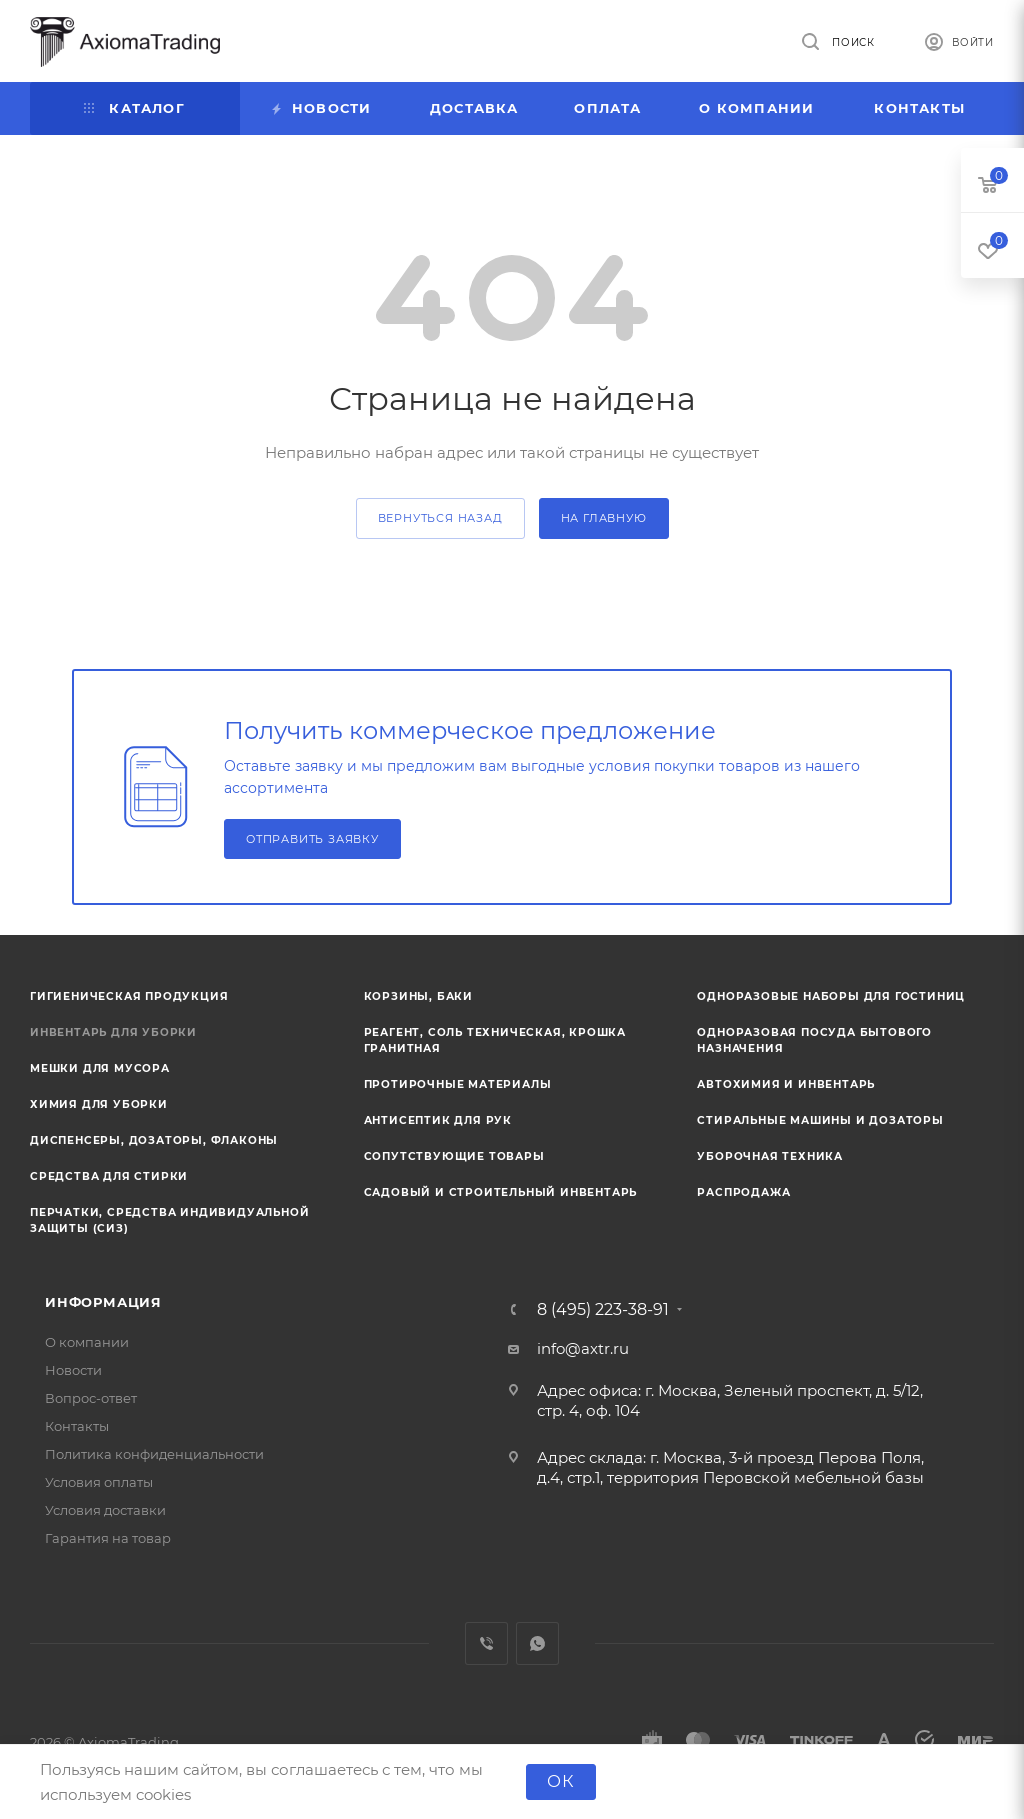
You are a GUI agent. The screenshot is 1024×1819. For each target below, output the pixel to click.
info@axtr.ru (583, 1348)
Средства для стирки (109, 1176)
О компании (87, 1342)
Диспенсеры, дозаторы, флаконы (154, 1140)
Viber (486, 1643)
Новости (73, 1370)
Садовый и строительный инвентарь (501, 1192)
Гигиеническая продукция (129, 996)
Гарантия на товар (108, 1538)
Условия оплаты (99, 1482)
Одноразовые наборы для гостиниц (831, 996)
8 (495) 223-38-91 (603, 1310)
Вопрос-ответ (91, 1398)
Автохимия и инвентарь (786, 1084)
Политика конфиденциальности (154, 1454)
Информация (103, 1302)
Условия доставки (105, 1510)
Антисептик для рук (438, 1120)
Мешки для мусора (100, 1068)
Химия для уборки (99, 1104)
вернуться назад (440, 518)
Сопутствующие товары (454, 1156)
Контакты (77, 1426)
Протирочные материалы (458, 1084)
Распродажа (743, 1192)
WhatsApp (537, 1643)
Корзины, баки (418, 996)
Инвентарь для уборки (113, 1032)
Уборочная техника (770, 1156)
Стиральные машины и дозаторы (820, 1120)
